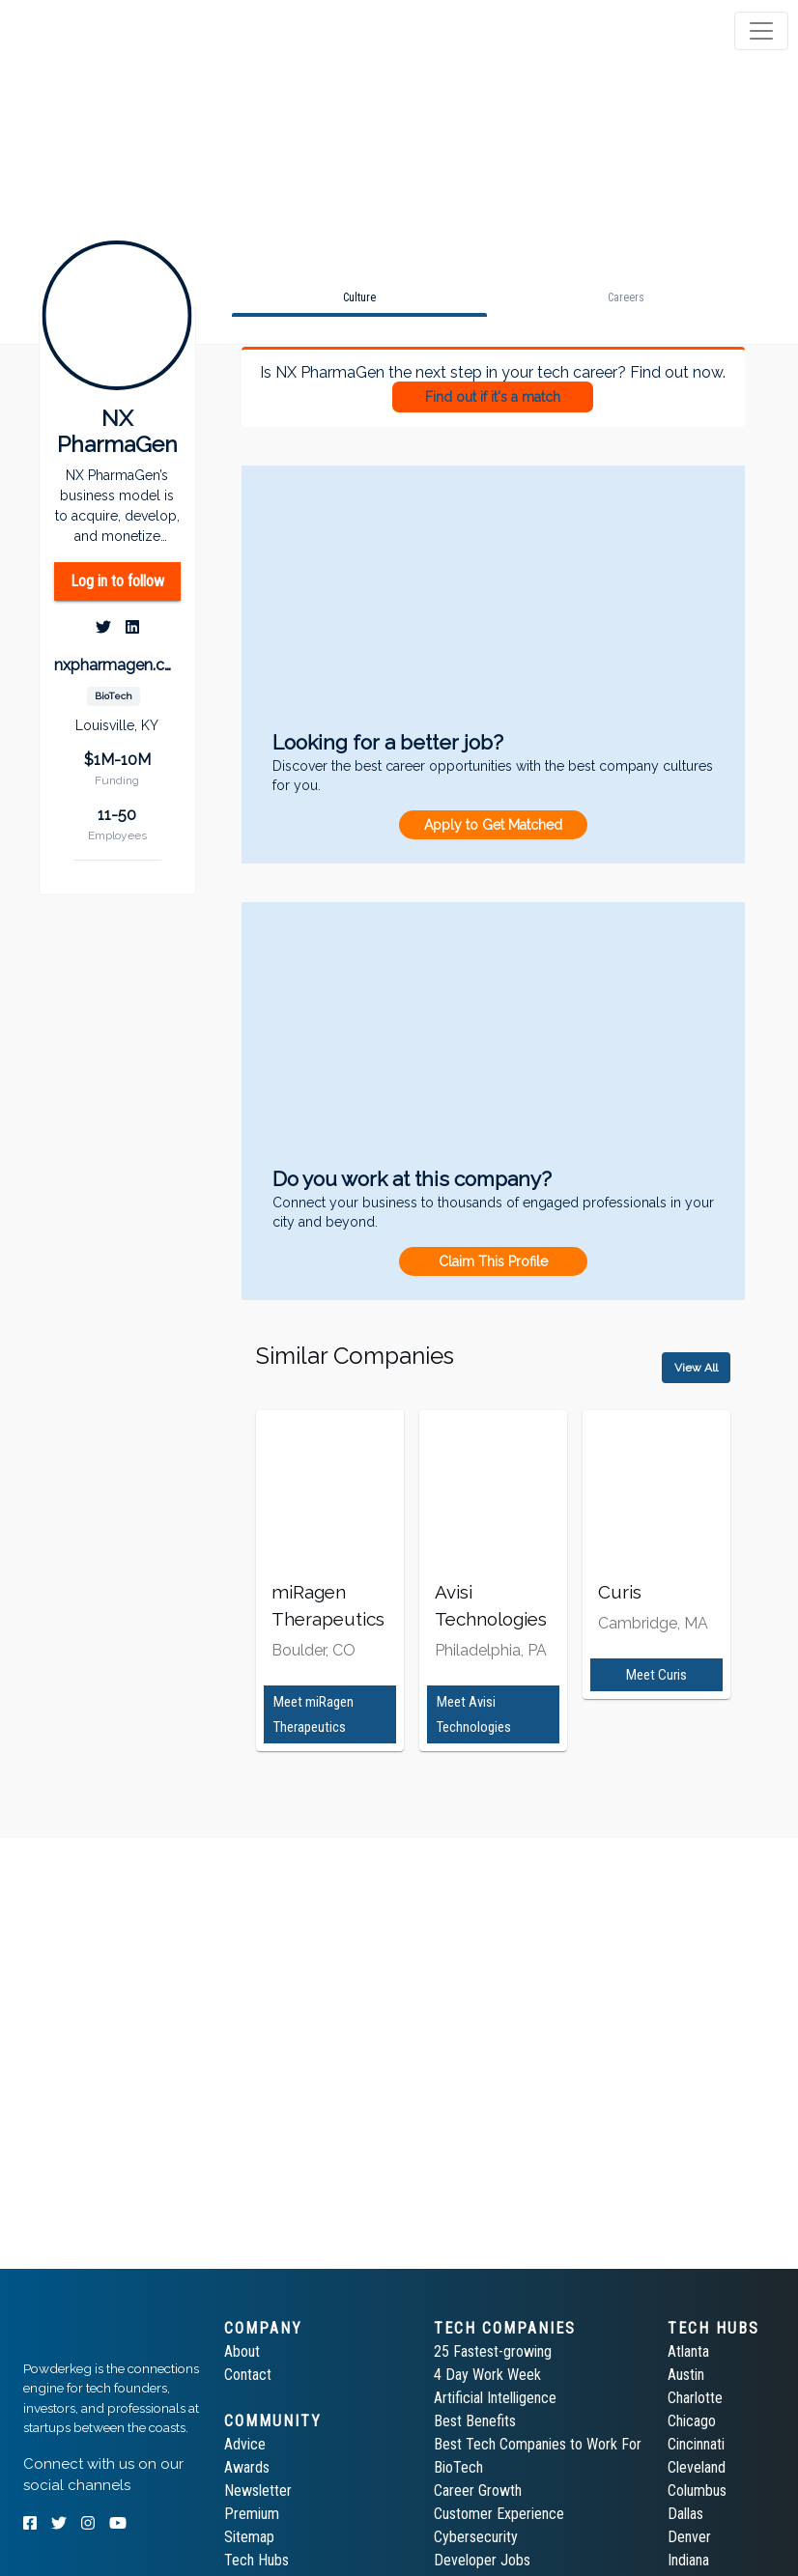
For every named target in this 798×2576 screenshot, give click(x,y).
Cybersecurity (476, 2537)
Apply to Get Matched (493, 825)
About (242, 2351)
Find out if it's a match (492, 397)
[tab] (89, 31)
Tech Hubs (256, 2560)
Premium (251, 2514)
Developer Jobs (482, 2560)
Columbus (697, 2490)
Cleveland (697, 2467)
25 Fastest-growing (493, 2351)
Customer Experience (499, 2514)
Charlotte (695, 2398)
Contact (247, 2374)
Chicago (692, 2421)
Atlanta (688, 2351)
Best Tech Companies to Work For (537, 2444)
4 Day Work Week (487, 2374)
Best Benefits (475, 2421)
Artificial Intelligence (495, 2398)
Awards (247, 2467)
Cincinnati (696, 2444)
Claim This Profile (493, 1261)
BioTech (458, 2467)
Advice (245, 2444)
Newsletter (258, 2490)
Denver (689, 2537)
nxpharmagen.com (117, 665)
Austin (686, 2374)
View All (696, 1367)
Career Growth (478, 2490)
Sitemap (249, 2537)
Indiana (688, 2560)
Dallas (685, 2514)
